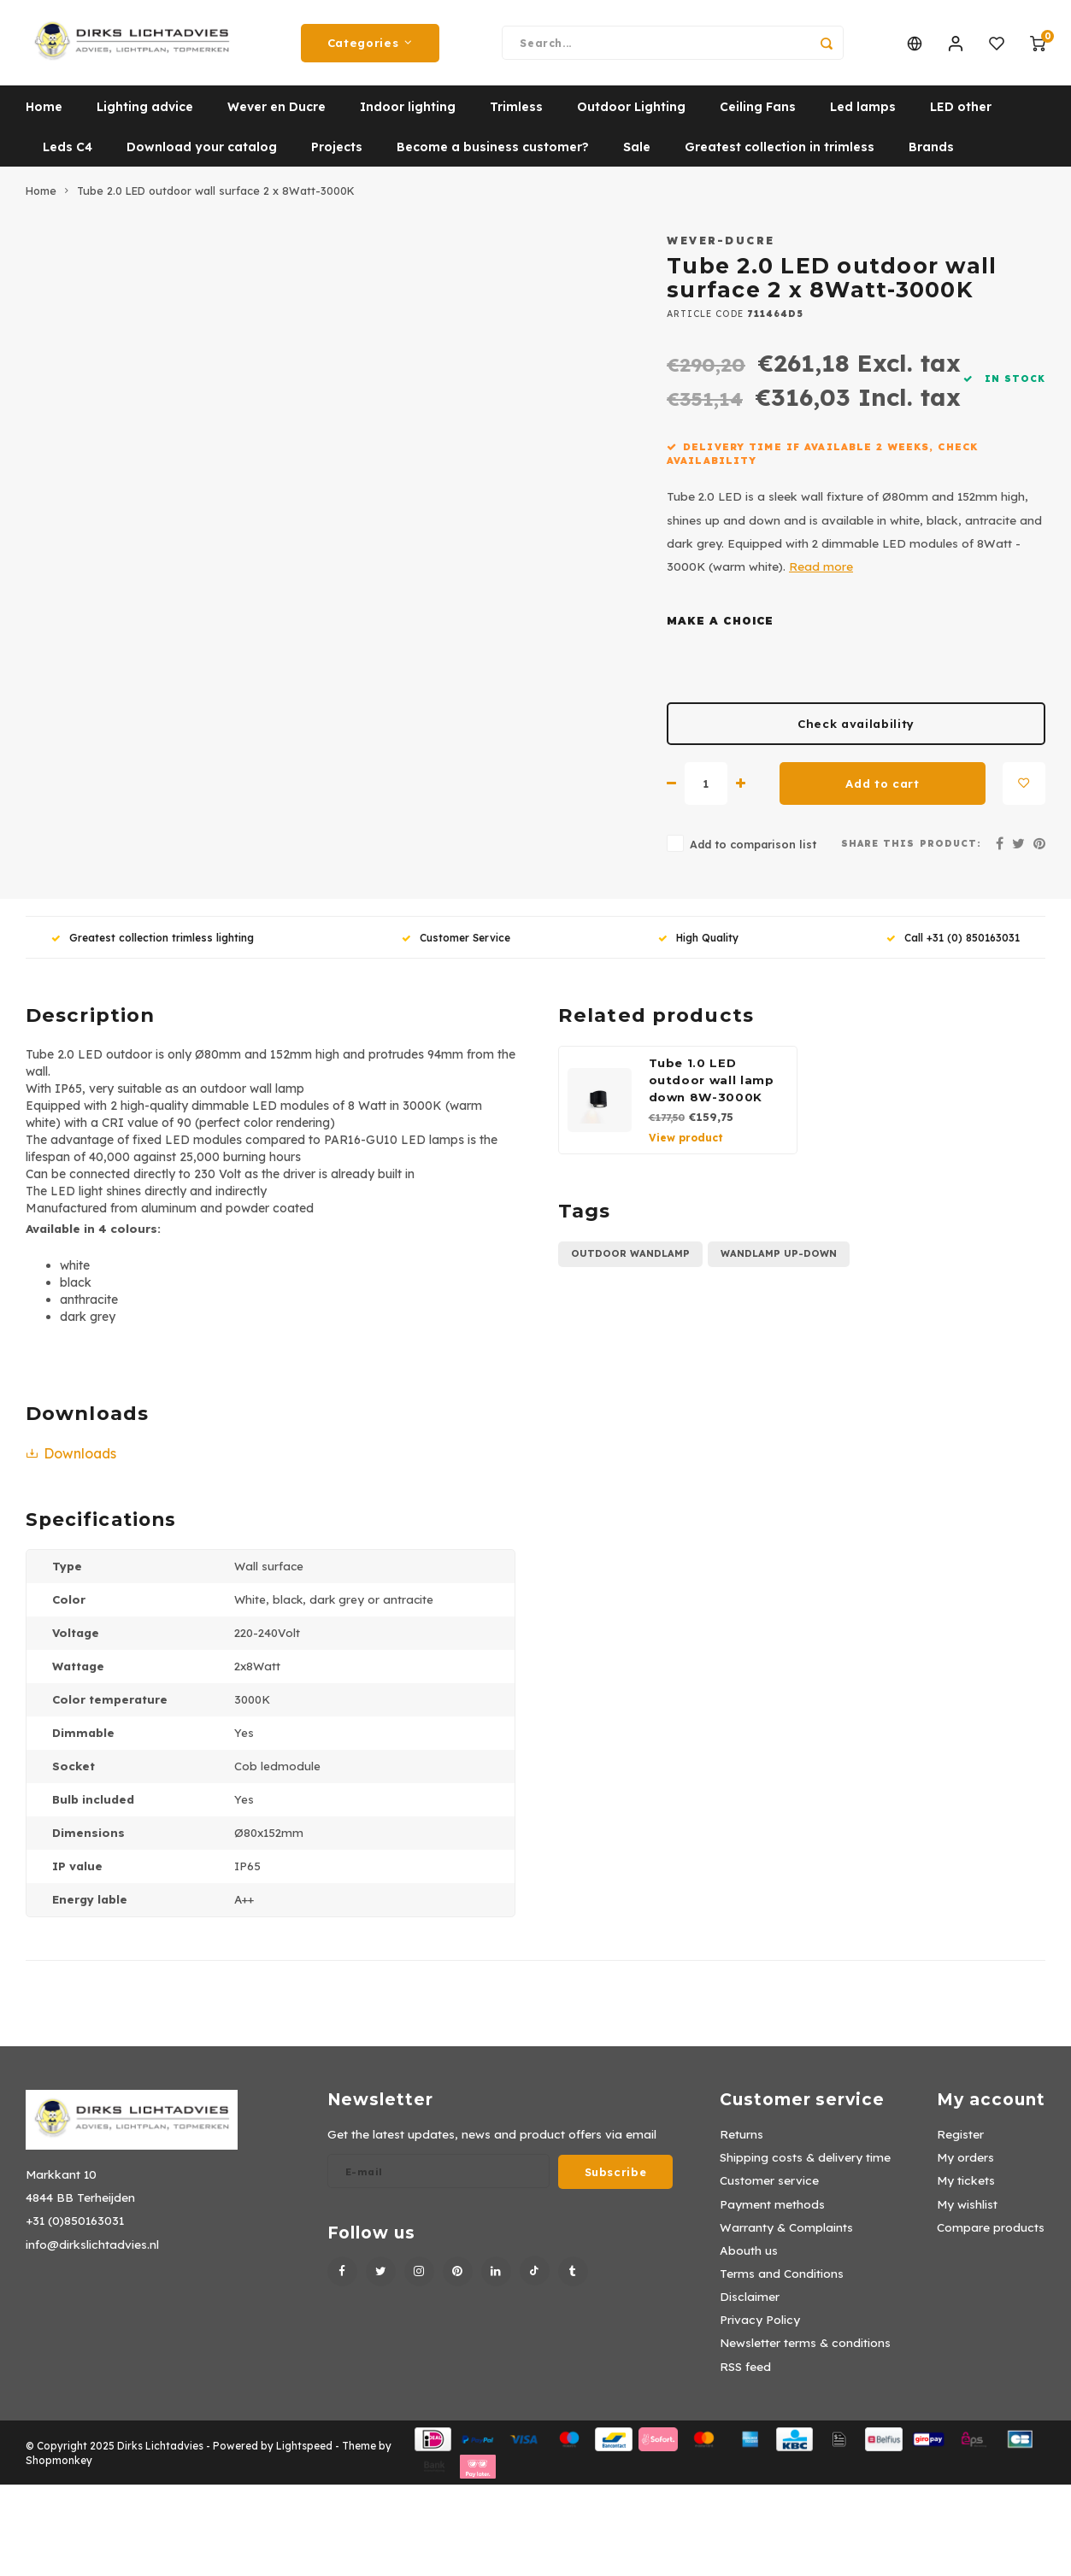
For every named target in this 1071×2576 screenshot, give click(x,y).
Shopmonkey (59, 2468)
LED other (961, 115)
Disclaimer (750, 2304)
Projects (336, 155)
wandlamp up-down (779, 1262)
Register (960, 2142)
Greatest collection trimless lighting (152, 946)
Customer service (769, 2188)
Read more (821, 574)
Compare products (991, 2235)
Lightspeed (304, 2454)
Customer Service (456, 946)
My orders (965, 2165)
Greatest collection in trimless (779, 155)
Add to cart (882, 792)
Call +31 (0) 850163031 (953, 946)
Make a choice (720, 629)
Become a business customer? (493, 155)
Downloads (71, 1461)
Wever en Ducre (276, 115)
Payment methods (772, 2212)
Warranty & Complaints (786, 2235)
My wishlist (967, 2212)
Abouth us (749, 2258)
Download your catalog (202, 155)
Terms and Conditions (782, 2281)
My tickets (966, 2188)
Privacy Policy (760, 2328)
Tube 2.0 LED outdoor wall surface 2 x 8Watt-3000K (216, 199)
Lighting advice (145, 115)
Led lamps (863, 115)
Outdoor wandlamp (630, 1262)
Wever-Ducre (721, 248)
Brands (931, 155)
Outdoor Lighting (631, 115)
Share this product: (911, 852)
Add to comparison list (753, 853)
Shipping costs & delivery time (805, 2165)
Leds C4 (67, 155)
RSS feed (745, 2375)
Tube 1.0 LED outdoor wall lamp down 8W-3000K (711, 1088)
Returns (741, 2142)
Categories (370, 47)
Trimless (516, 115)
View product (686, 1146)
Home (44, 115)
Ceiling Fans (758, 115)
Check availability (856, 732)
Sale (636, 155)
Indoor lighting (408, 115)
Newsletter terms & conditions (805, 2351)
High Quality (698, 946)
